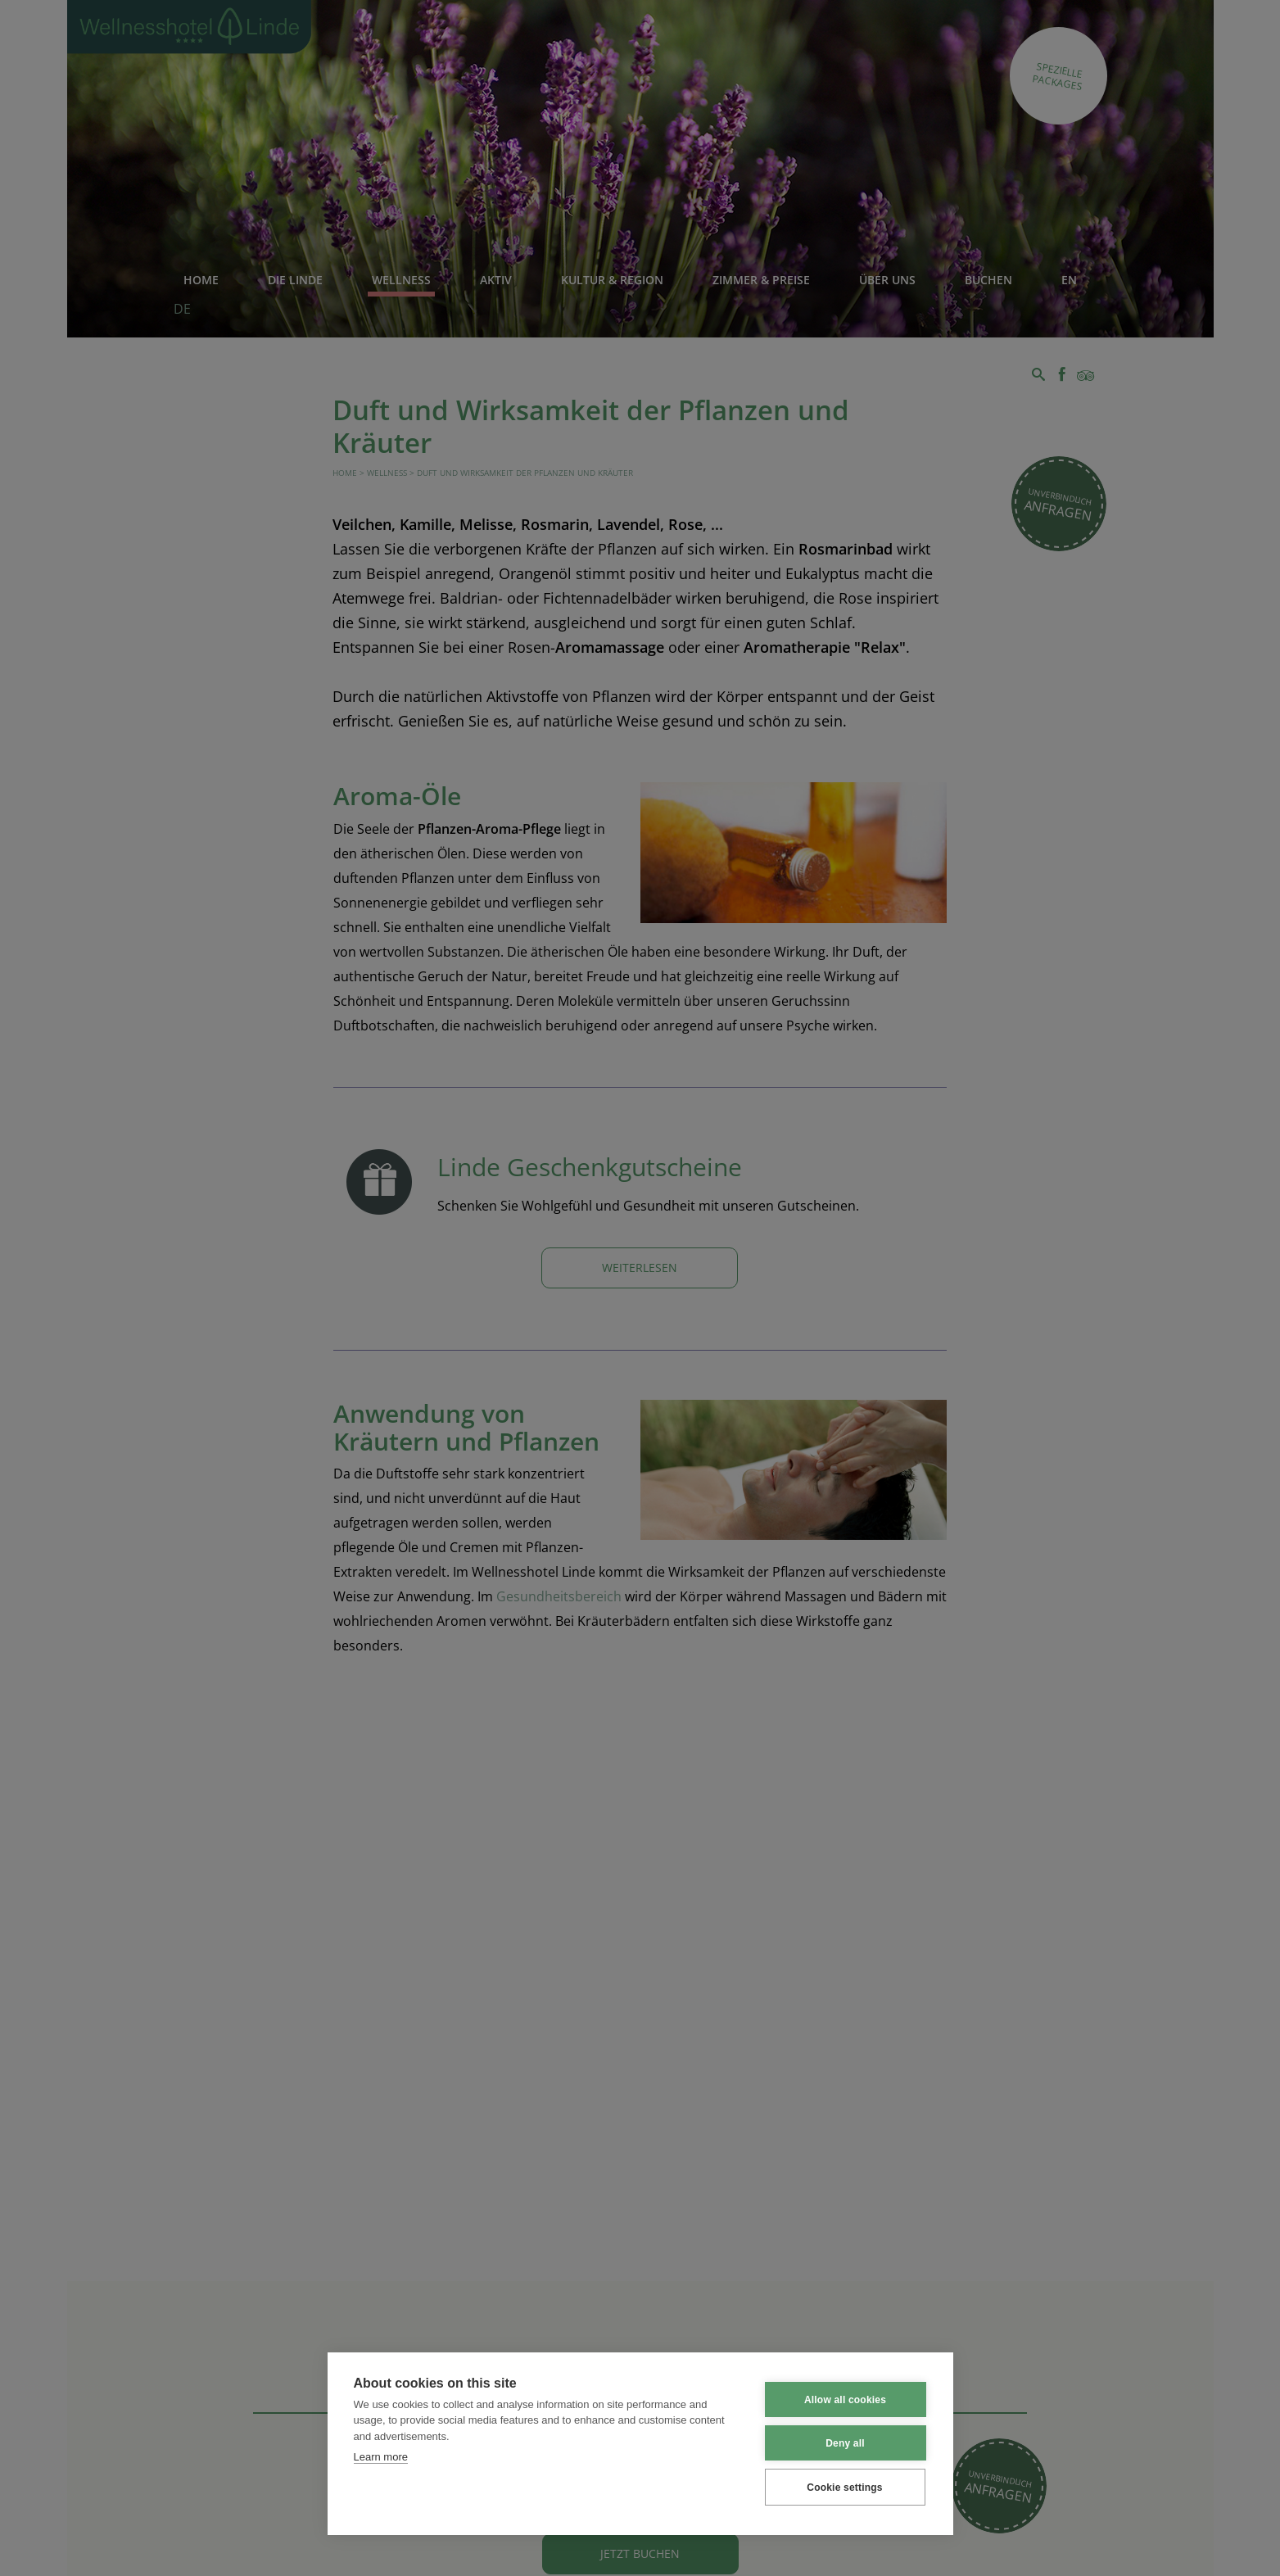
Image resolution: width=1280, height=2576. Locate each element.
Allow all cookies (845, 2399)
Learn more (381, 2457)
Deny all (845, 2442)
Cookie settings (844, 2486)
